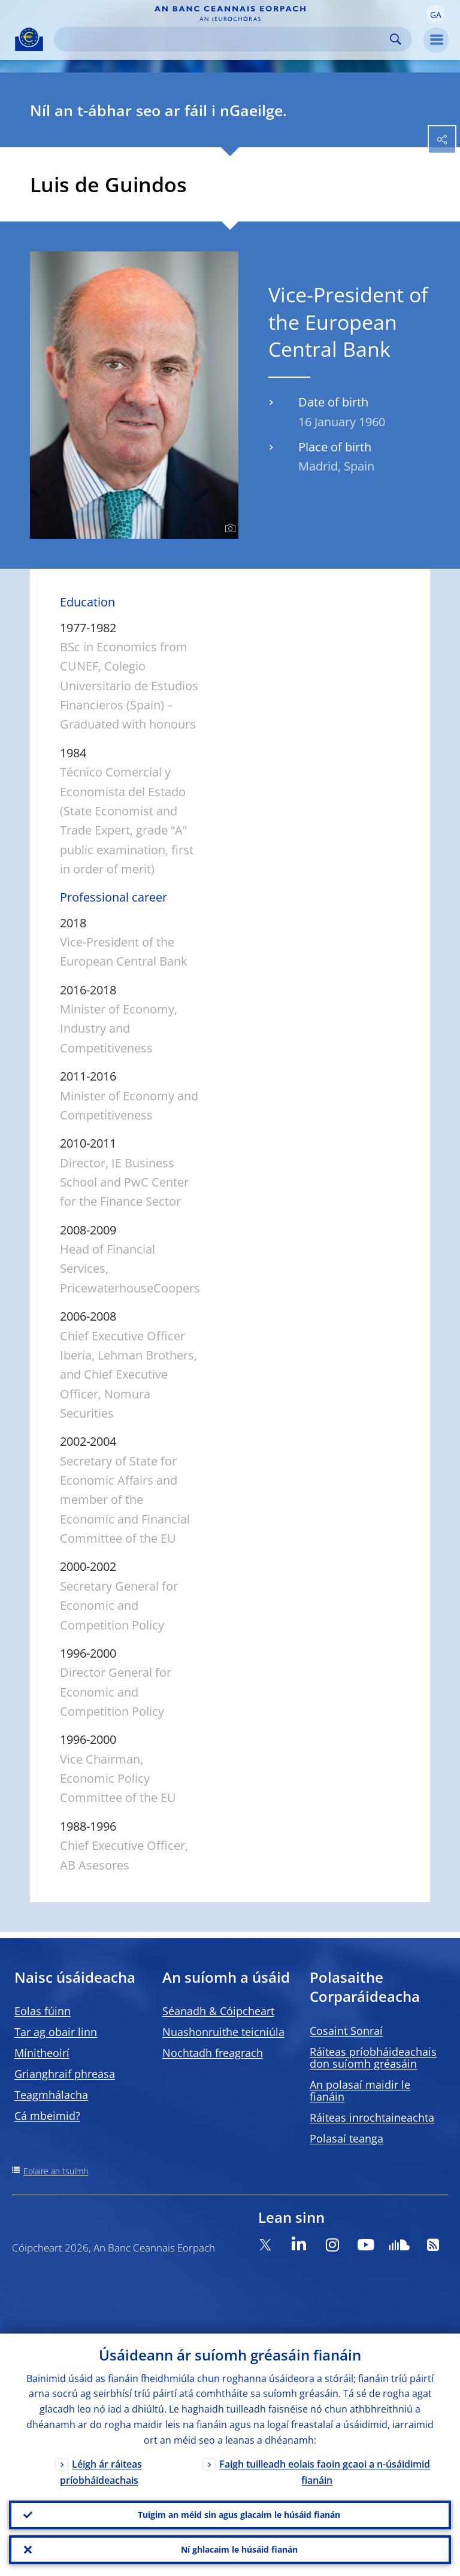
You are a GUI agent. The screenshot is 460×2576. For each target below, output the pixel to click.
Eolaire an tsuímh (55, 2171)
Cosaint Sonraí (346, 2030)
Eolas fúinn (42, 2011)
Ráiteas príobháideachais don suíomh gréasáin (373, 2057)
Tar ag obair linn (55, 2032)
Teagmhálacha (51, 2094)
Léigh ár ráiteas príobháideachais (101, 2472)
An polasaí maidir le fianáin (360, 2090)
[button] (435, 14)
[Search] (223, 39)
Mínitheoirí (41, 2053)
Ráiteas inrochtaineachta (372, 2117)
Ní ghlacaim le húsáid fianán (239, 2549)
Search (395, 39)
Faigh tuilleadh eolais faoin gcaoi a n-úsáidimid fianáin (324, 2472)
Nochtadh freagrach (212, 2053)
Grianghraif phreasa (64, 2074)
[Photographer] (228, 528)
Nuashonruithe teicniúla (223, 2032)
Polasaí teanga (346, 2138)
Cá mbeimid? (47, 2115)
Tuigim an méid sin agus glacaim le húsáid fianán (239, 2514)
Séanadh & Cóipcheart (218, 2011)
